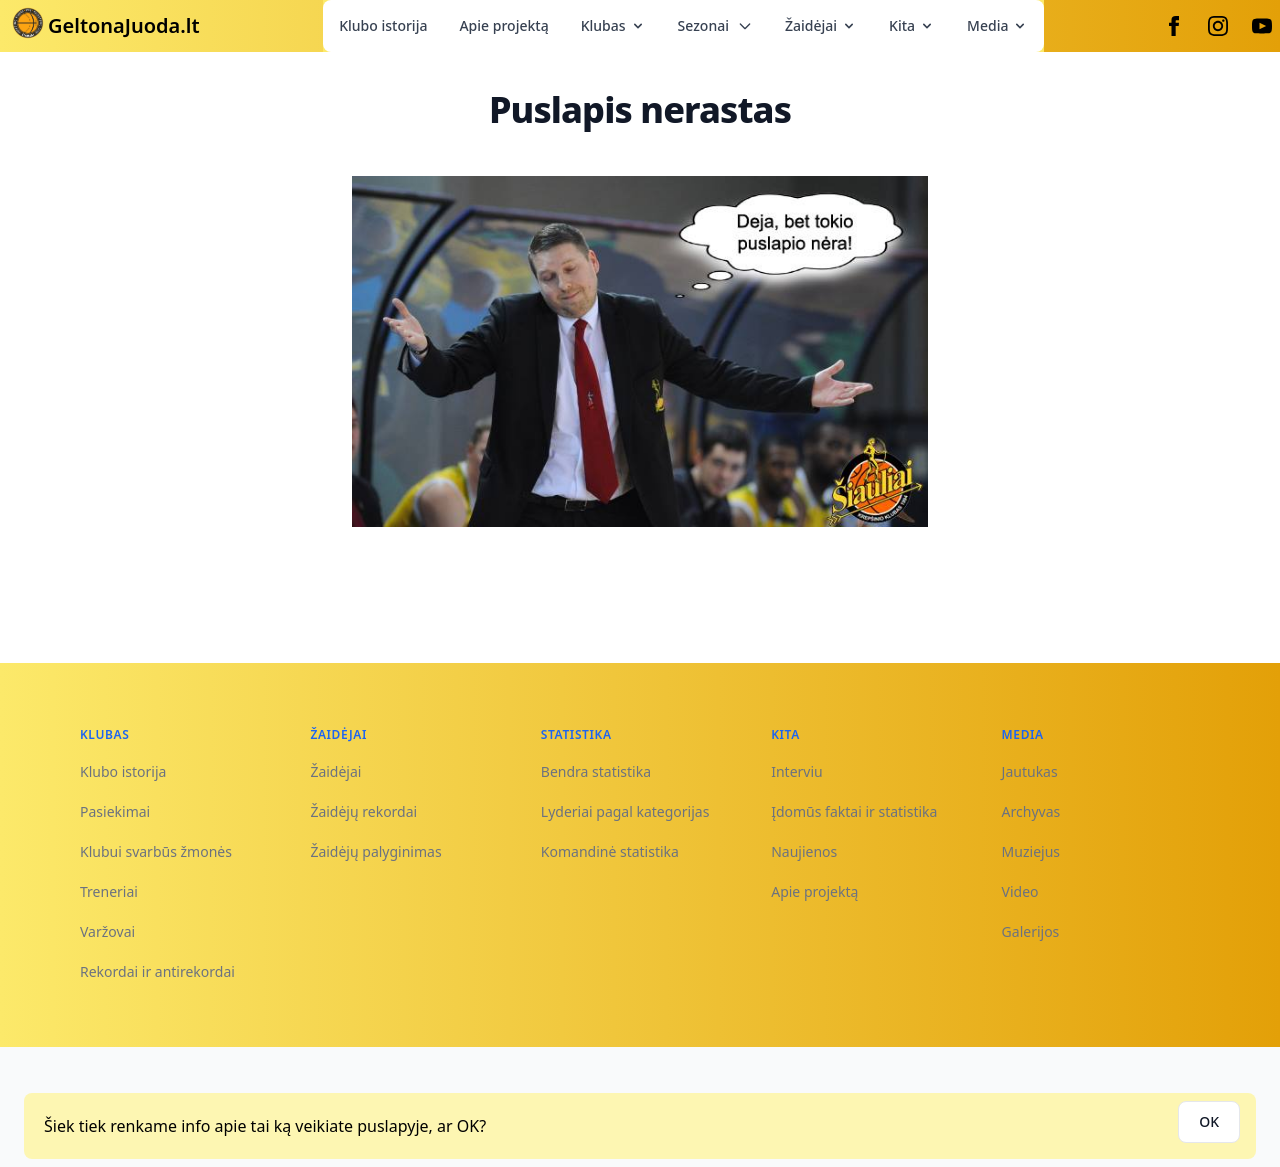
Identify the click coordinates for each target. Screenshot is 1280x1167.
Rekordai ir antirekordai (157, 971)
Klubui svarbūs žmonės (156, 851)
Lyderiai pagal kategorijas (625, 811)
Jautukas (1030, 771)
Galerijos (1031, 931)
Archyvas (1031, 811)
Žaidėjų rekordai (363, 811)
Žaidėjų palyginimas (375, 851)
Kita (912, 25)
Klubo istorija (383, 25)
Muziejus (1031, 851)
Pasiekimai (115, 811)
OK (1209, 1121)
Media (997, 25)
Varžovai (107, 931)
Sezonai (715, 25)
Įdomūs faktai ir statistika (854, 811)
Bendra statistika (596, 771)
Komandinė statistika (610, 851)
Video (1020, 891)
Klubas (613, 25)
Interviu (797, 771)
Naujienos (804, 851)
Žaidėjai (821, 25)
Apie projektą (503, 25)
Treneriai (109, 891)
